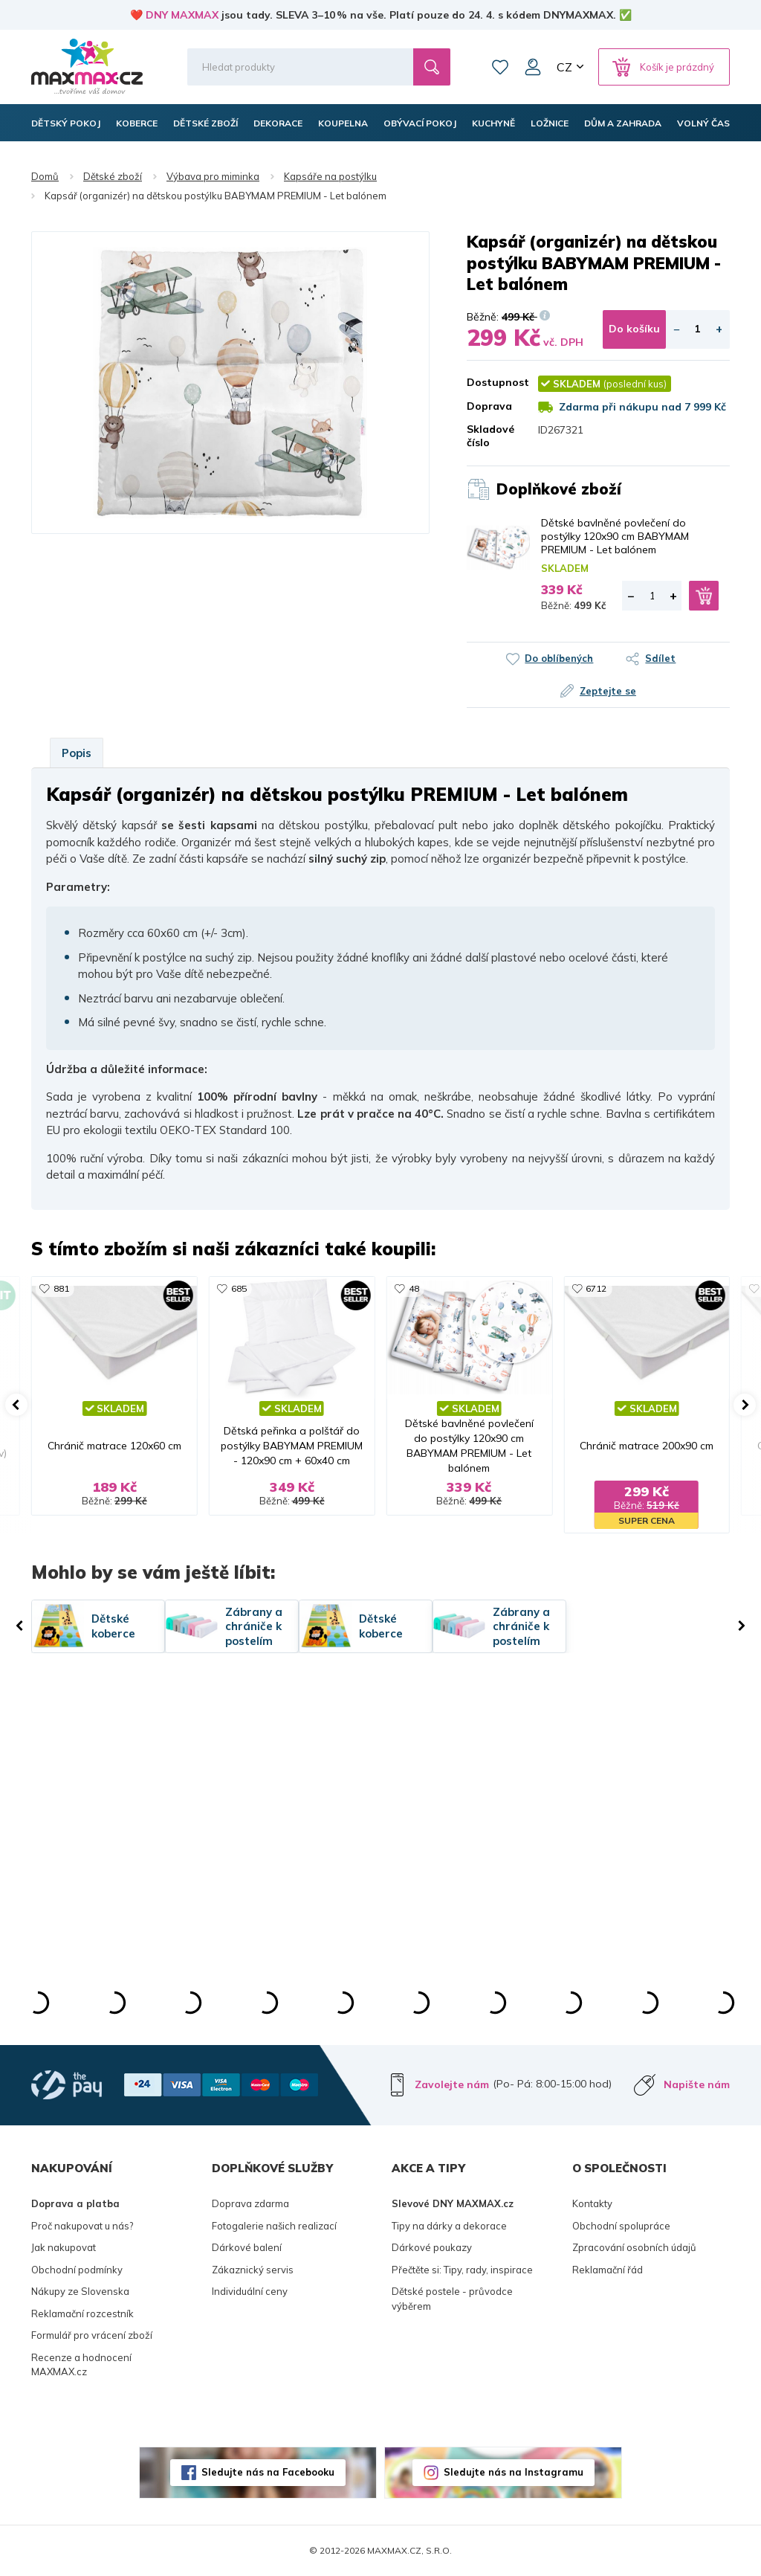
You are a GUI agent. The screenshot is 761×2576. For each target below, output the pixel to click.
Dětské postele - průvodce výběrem (452, 2298)
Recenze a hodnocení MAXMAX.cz (81, 2364)
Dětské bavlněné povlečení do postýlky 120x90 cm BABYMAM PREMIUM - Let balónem (615, 536)
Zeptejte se (608, 691)
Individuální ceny (250, 2291)
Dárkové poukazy (432, 2247)
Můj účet (532, 67)
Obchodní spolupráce (621, 2226)
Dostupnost (491, 382)
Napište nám (697, 2084)
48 (414, 1288)
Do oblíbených (559, 658)
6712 (596, 1288)
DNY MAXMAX (182, 15)
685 (239, 1288)
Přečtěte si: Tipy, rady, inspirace (462, 2270)
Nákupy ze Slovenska (80, 2291)
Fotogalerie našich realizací (274, 2226)
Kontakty (592, 2203)
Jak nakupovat (63, 2247)
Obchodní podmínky (77, 2270)
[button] (16, 1405)
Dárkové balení (247, 2247)
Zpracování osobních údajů (634, 2247)
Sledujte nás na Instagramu (513, 2472)
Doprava (489, 406)
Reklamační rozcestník (82, 2313)
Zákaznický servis (253, 2270)
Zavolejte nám (452, 2084)
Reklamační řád (607, 2270)
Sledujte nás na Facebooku (267, 2472)
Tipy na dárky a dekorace (449, 2226)
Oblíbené (500, 67)
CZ (564, 66)
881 (61, 1288)
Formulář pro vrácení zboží (91, 2335)
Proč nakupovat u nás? (82, 2226)
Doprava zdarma (250, 2203)
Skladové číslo (490, 435)
